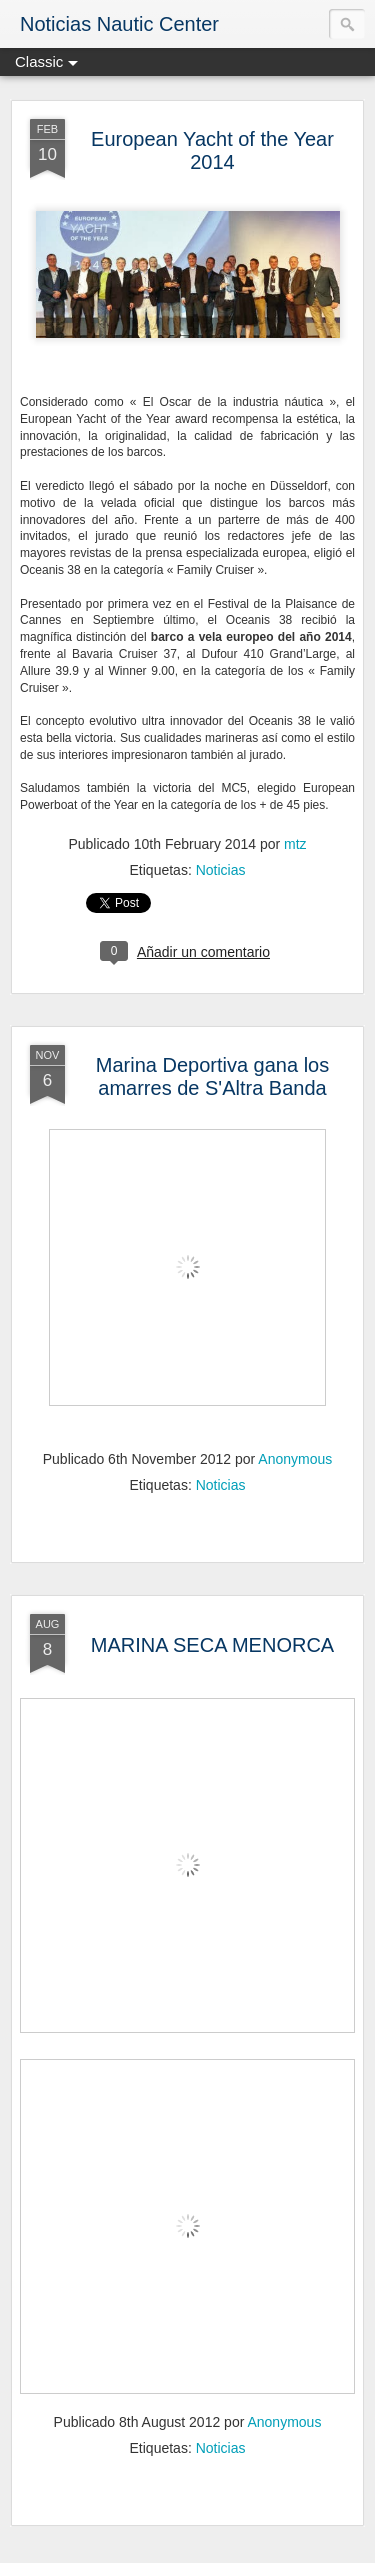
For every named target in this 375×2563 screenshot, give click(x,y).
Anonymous (295, 1459)
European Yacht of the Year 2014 (212, 150)
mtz (295, 844)
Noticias (221, 870)
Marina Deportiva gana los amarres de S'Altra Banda (212, 1076)
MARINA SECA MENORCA (212, 1645)
